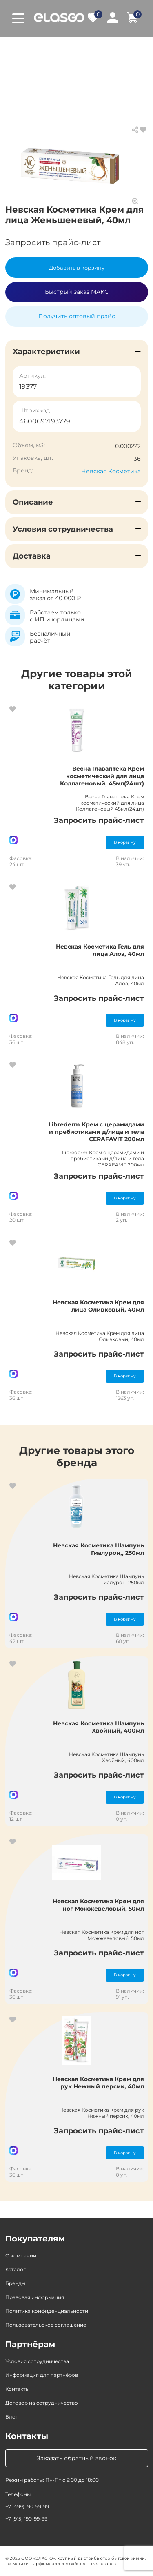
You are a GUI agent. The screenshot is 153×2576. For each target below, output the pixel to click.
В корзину (125, 842)
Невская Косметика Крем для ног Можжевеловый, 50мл (98, 1905)
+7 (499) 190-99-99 (27, 2506)
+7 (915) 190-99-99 (26, 2519)
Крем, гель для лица (69, 56)
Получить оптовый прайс (76, 316)
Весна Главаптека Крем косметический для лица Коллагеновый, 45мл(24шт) (102, 776)
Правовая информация (34, 2297)
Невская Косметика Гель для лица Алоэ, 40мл (100, 950)
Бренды (15, 2283)
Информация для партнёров (41, 2375)
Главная (17, 49)
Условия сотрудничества (37, 2361)
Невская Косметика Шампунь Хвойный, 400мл (98, 1727)
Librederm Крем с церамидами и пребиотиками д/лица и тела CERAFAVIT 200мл (96, 1132)
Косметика (94, 49)
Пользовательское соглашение (45, 2325)
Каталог (53, 49)
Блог (11, 2417)
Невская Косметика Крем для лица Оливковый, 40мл (98, 1306)
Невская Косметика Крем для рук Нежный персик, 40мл (98, 2082)
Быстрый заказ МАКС (77, 291)
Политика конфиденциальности (46, 2311)
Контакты (17, 2389)
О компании (20, 2255)
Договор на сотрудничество (41, 2403)
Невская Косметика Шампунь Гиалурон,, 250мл (98, 1549)
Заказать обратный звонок (76, 2458)
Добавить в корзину (76, 267)
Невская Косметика (111, 471)
